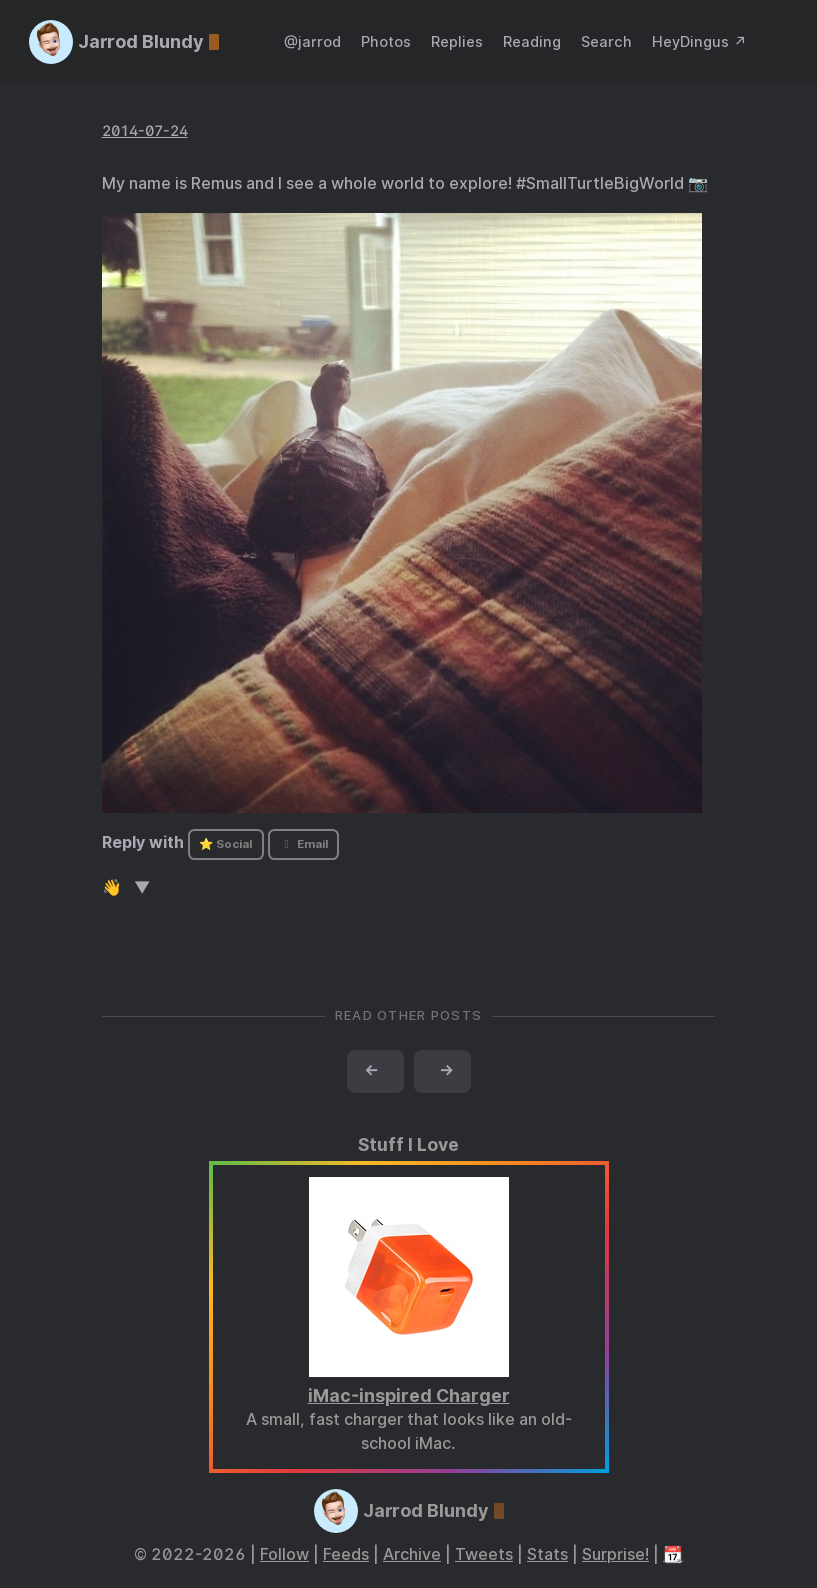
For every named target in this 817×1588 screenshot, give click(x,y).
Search (606, 41)
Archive (412, 1554)
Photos (386, 41)
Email (303, 844)
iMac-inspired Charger (409, 1395)
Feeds (346, 1554)
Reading (532, 41)
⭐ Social (225, 844)
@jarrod (312, 41)
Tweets (484, 1554)
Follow (284, 1554)
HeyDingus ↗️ (699, 41)
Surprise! (615, 1554)
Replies (457, 41)
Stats (547, 1554)
